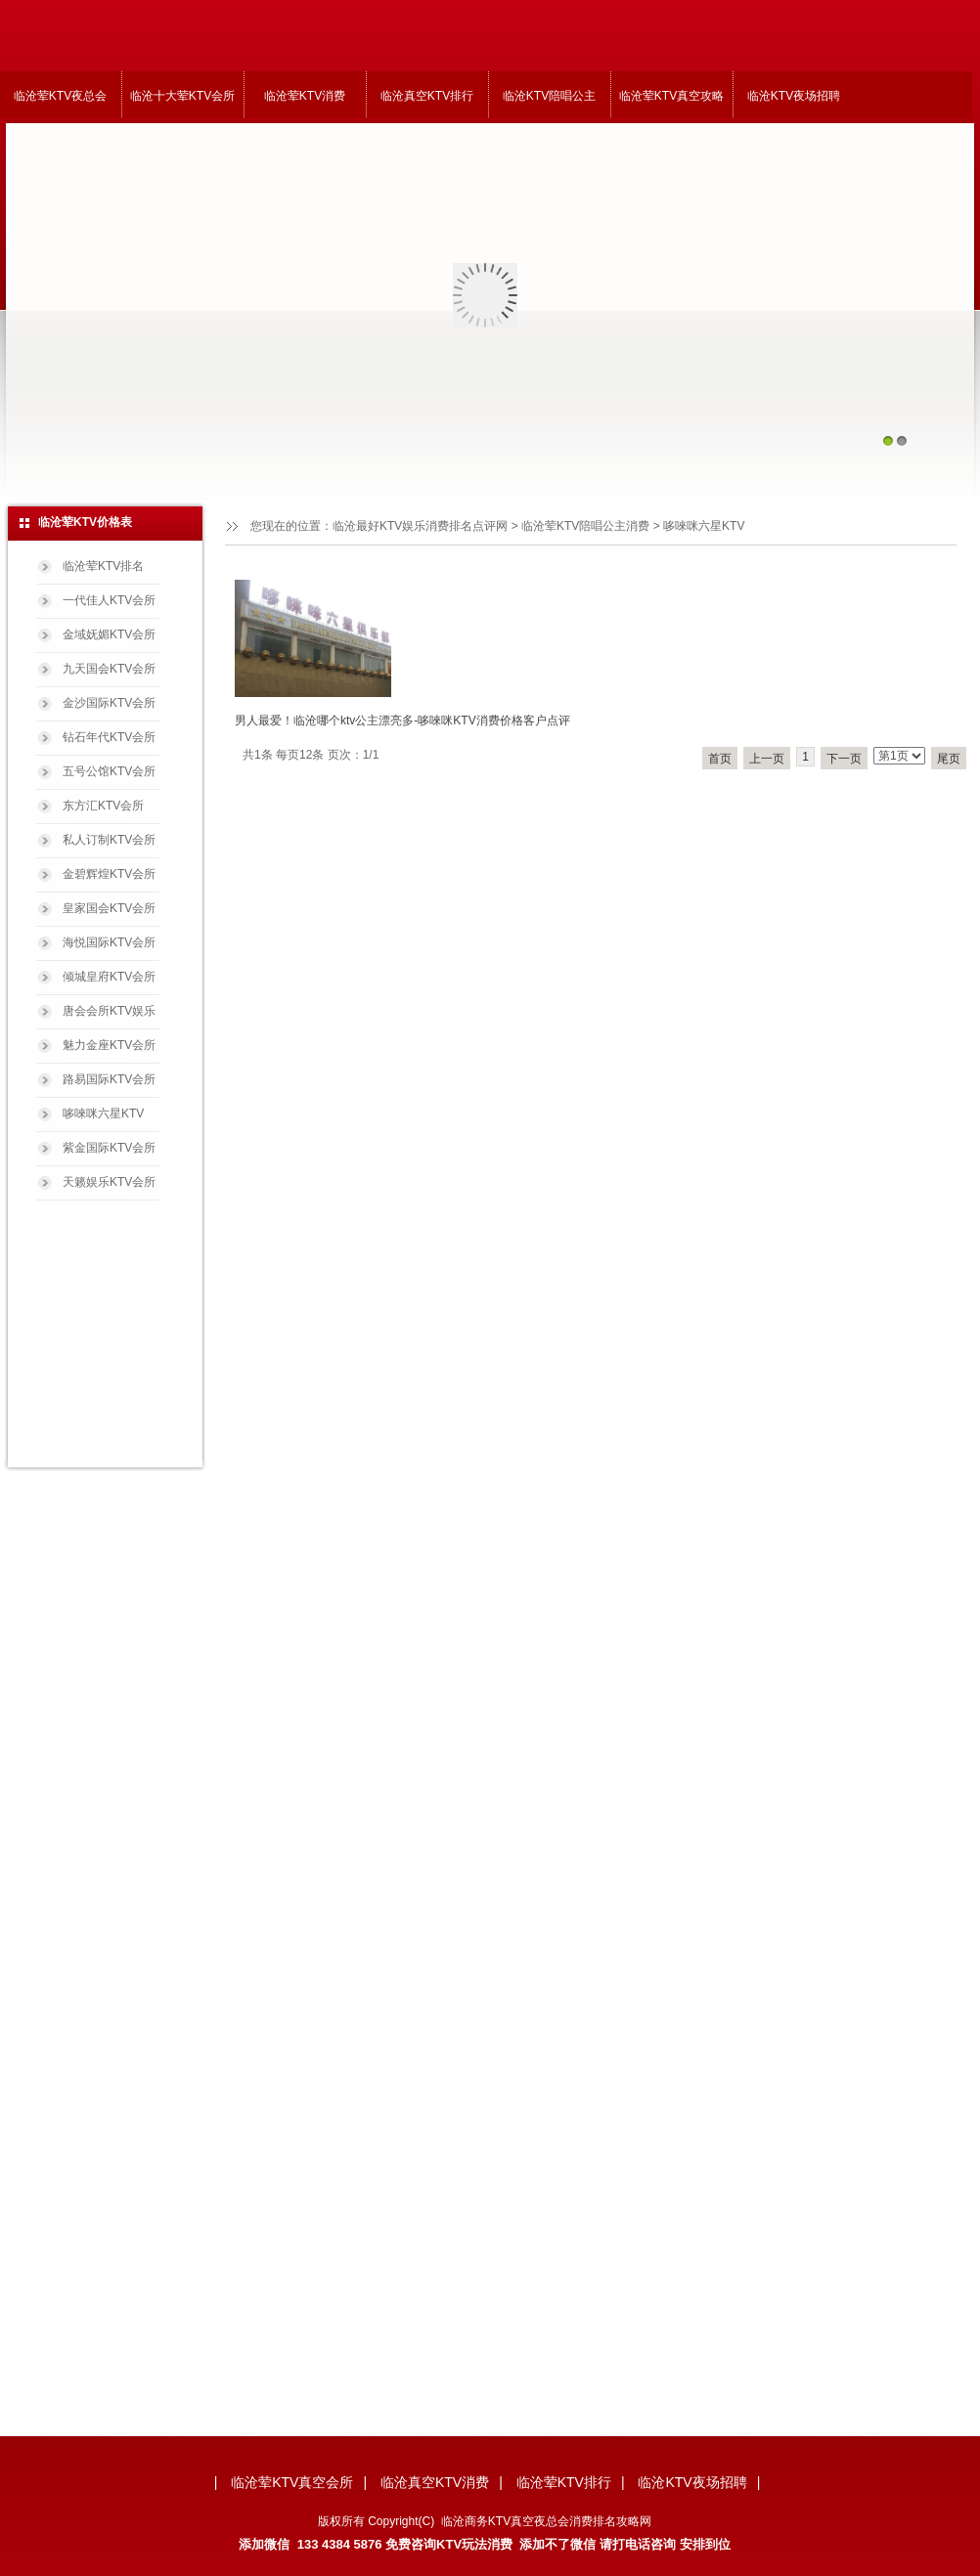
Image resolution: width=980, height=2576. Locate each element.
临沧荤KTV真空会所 (292, 2482)
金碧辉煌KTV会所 (109, 874)
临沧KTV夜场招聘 (793, 96)
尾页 (948, 758)
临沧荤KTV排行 (563, 2482)
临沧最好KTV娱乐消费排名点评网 (420, 526)
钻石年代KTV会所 (109, 737)
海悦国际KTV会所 (109, 942)
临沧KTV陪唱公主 (549, 96)
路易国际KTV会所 (109, 1079)
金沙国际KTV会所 (109, 703)
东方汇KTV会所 (103, 805)
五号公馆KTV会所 (109, 771)
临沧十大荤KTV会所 (182, 96)
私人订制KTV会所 (109, 840)
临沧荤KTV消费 (304, 96)
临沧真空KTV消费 (434, 2482)
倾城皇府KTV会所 (109, 976)
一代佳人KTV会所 (109, 600)
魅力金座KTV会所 (109, 1045)
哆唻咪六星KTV (103, 1113)
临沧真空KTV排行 (426, 96)
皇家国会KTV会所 (109, 908)
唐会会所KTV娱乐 (109, 1011)
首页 (720, 758)
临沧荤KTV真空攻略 (671, 96)
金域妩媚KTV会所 (109, 634)
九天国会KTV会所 (109, 669)
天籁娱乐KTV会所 (109, 1182)
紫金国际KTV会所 (109, 1148)
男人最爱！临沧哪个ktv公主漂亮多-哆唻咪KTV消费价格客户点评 (402, 720)
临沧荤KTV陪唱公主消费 (585, 526)
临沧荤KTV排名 (103, 566)
